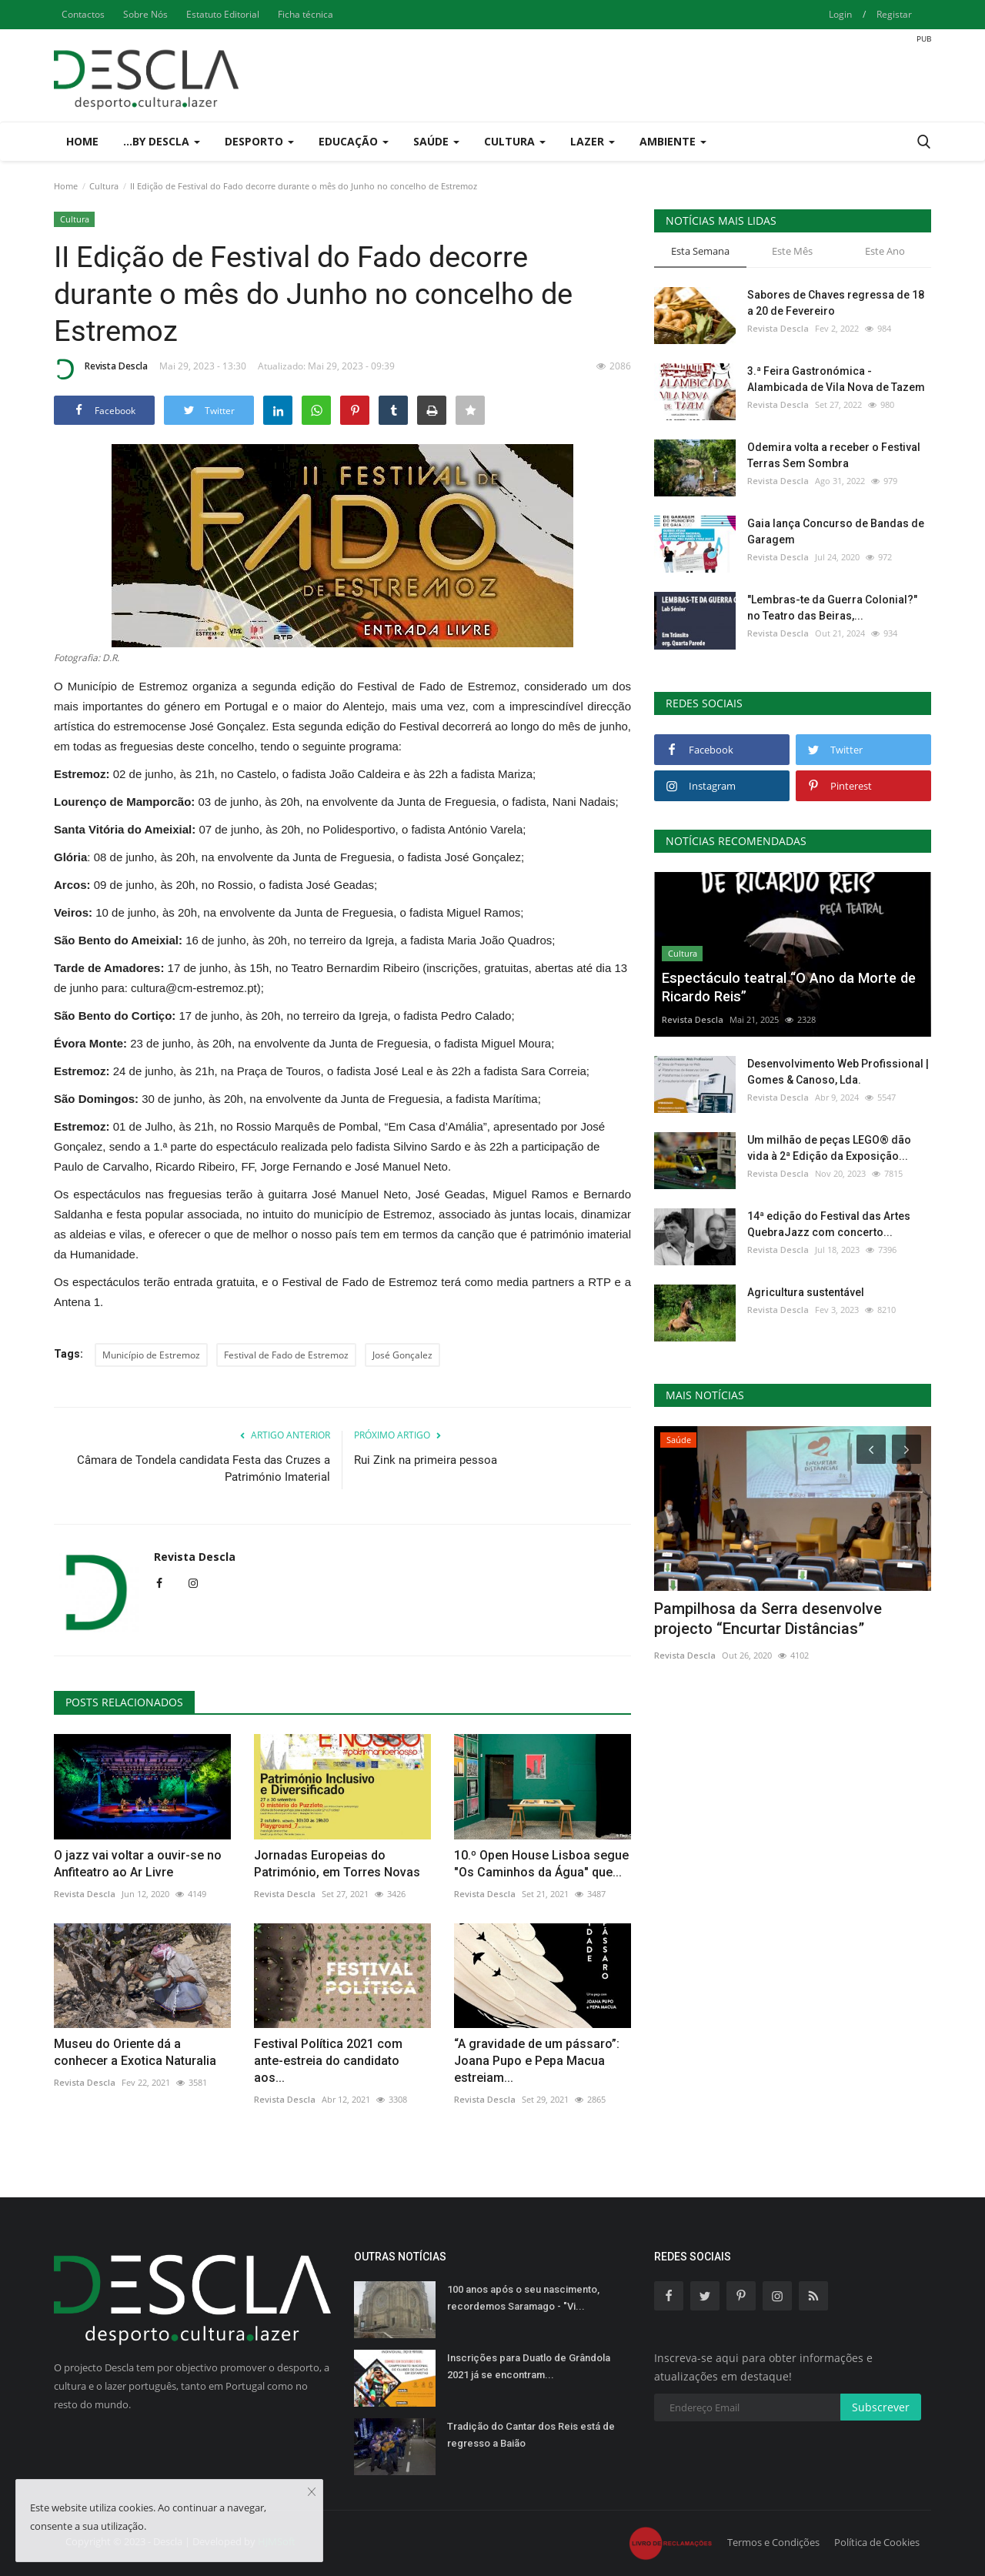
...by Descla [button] (161, 141)
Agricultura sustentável (805, 1292)
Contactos (83, 14)
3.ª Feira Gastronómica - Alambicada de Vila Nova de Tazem (836, 379)
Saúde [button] (436, 141)
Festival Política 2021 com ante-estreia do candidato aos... (328, 2060)
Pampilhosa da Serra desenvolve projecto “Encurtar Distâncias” (768, 1618)
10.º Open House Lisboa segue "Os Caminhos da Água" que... (541, 1863)
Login (840, 14)
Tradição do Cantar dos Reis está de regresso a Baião (531, 2435)
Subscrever (881, 2407)
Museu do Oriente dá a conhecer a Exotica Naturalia (135, 2052)
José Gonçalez (402, 1355)
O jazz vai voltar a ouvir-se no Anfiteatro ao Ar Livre (138, 1863)
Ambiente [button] (672, 141)
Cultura (104, 186)
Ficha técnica (305, 14)
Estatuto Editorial (222, 14)
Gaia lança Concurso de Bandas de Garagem (835, 531)
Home (82, 141)
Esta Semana (700, 251)
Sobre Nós (145, 14)
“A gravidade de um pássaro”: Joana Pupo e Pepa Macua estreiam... (536, 2060)
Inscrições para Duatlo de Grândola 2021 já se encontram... (528, 2366)
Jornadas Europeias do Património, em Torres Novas (337, 1863)
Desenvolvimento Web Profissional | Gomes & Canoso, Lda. (838, 1071)
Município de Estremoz (151, 1355)
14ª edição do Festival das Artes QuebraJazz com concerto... (828, 1224)
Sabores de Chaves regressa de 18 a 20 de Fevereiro (835, 303)
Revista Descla (101, 368)
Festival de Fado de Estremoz (286, 1355)
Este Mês (792, 251)
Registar (894, 14)
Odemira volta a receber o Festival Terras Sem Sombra (833, 455)
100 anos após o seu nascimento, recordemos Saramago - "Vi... (523, 2298)
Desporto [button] (259, 141)
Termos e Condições (773, 2542)
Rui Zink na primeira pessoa (425, 1460)
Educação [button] (354, 141)
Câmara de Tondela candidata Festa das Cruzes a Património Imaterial (203, 1468)
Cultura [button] (515, 141)
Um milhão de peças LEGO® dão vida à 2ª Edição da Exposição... (829, 1148)
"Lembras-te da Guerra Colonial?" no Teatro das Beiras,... (832, 607)
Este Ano (885, 251)
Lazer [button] (592, 141)
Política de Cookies (877, 2542)
